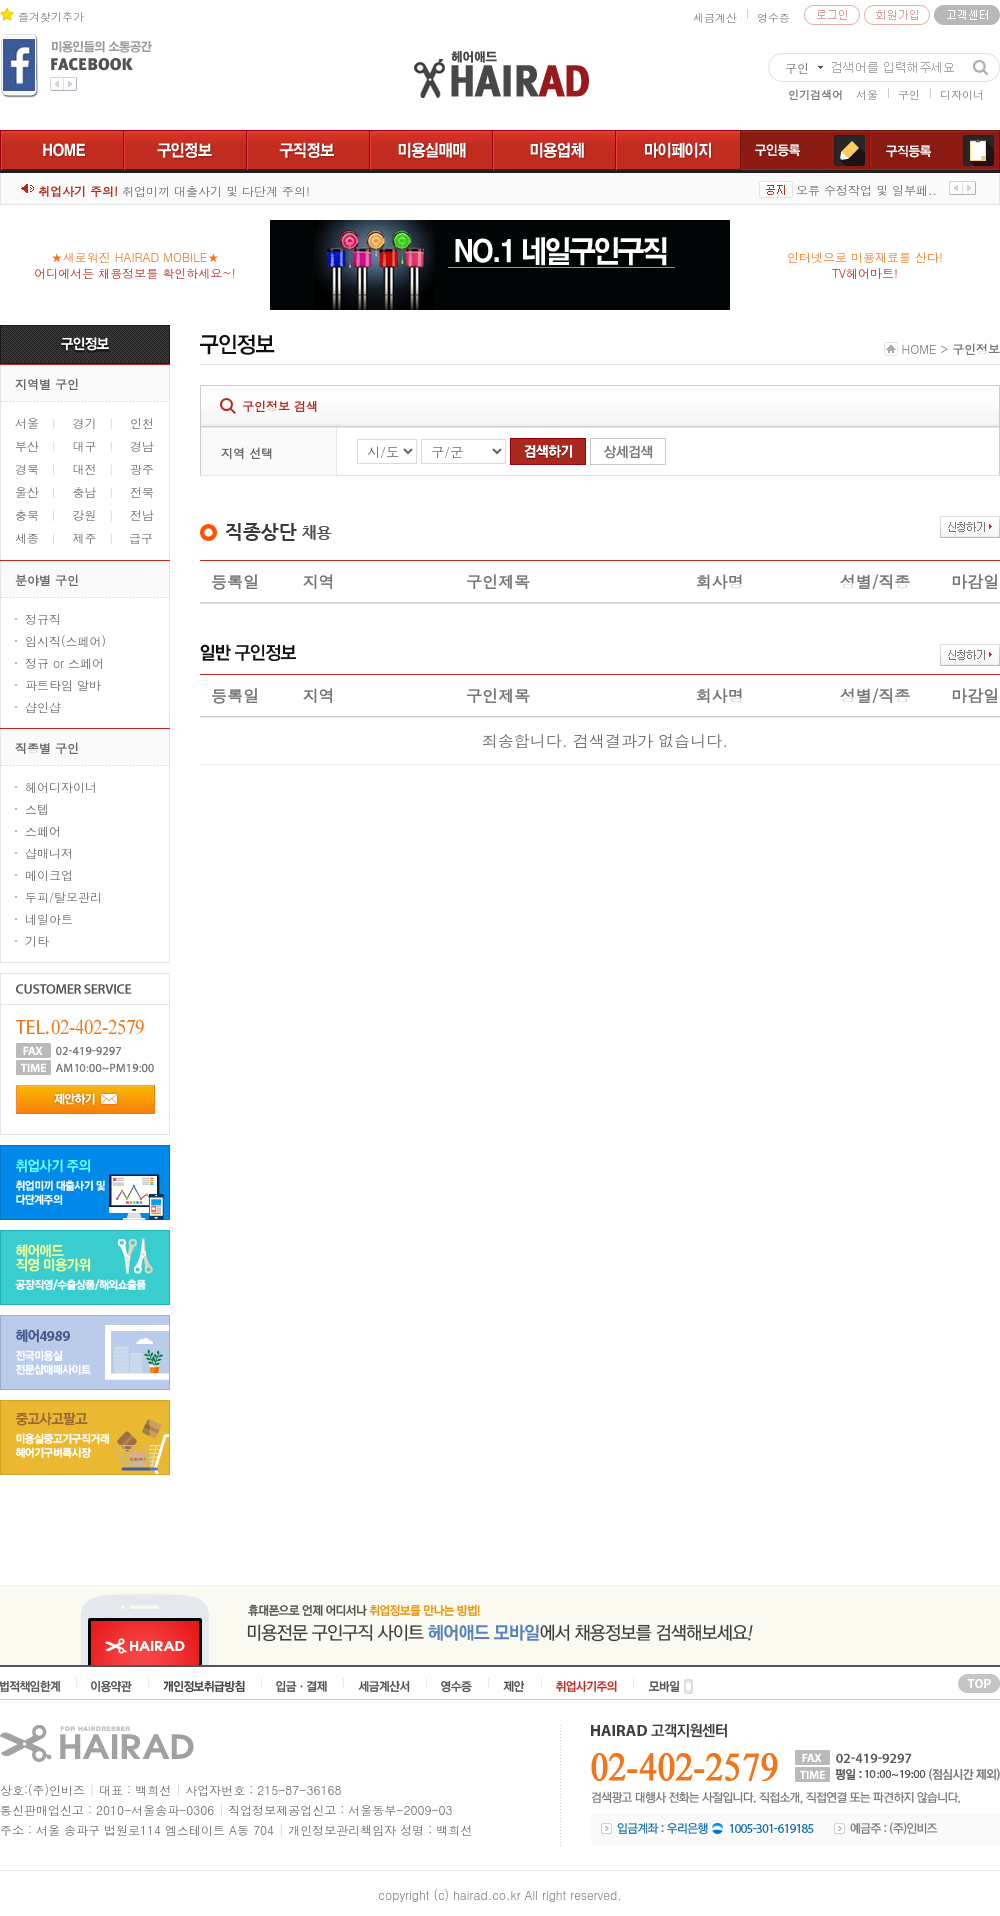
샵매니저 (49, 852)
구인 (909, 94)
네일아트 (49, 918)
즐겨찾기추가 (51, 16)
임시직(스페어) (65, 640)
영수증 (773, 17)
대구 (85, 445)
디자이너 (962, 94)
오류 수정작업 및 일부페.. (866, 189)
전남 (142, 514)
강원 (85, 514)
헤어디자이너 (61, 786)
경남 (142, 445)
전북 (142, 491)
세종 (27, 537)
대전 (85, 468)
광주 (142, 468)
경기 (85, 422)
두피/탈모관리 (63, 896)
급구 (141, 537)
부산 (27, 445)
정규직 (43, 618)
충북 (27, 514)
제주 (100, 539)
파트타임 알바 (63, 684)
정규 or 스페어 (64, 662)
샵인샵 (43, 706)
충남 (85, 491)
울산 (27, 491)
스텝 (37, 808)
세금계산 (715, 17)
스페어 (43, 830)
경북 (27, 468)
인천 (142, 422)
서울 (867, 94)
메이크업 (49, 874)
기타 (37, 940)
